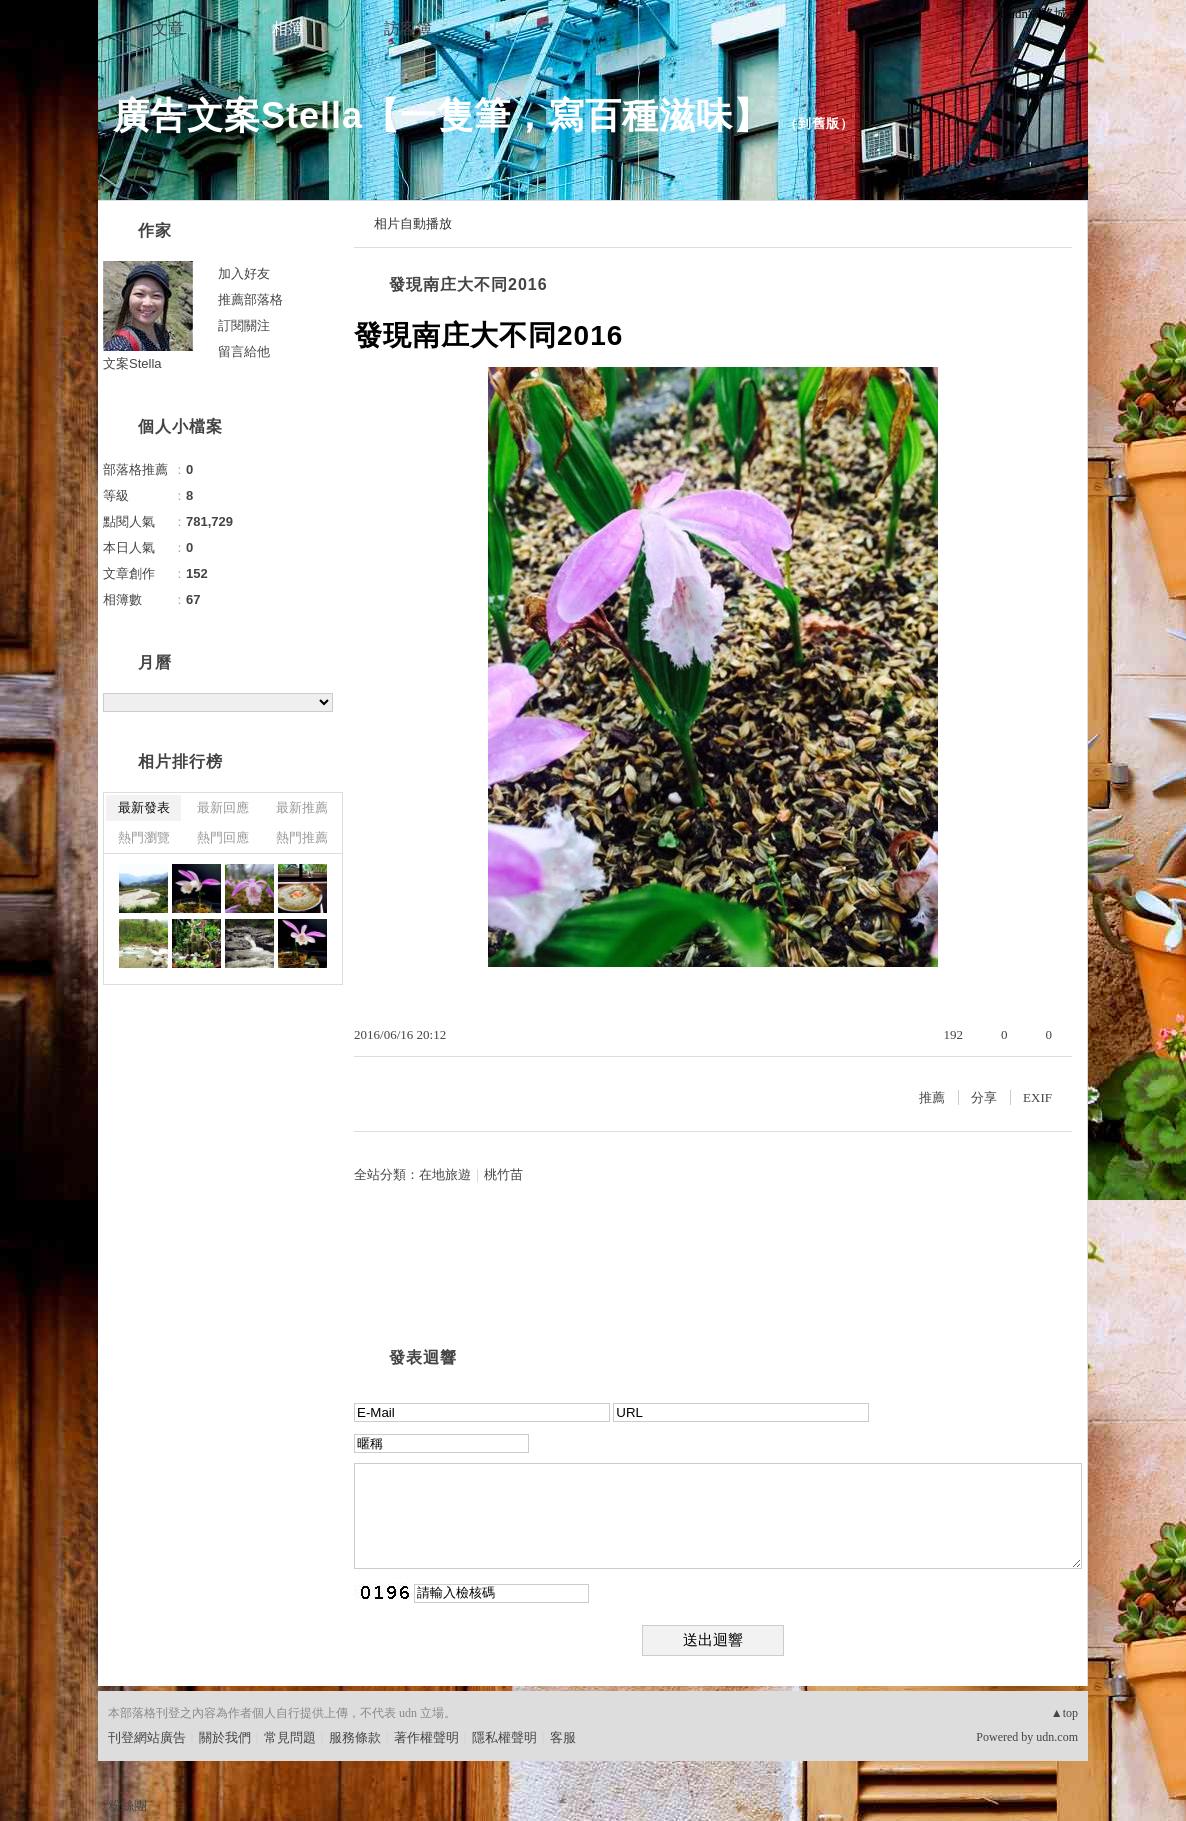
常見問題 (290, 1737)
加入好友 (244, 273)
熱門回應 (223, 837)
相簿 (288, 28)
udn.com (1057, 1737)
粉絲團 (127, 1805)
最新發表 (144, 807)
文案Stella (132, 363)
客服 (563, 1737)
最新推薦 (302, 807)
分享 (984, 1097)
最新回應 (223, 807)
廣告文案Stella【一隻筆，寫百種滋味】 (441, 115)
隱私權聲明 (504, 1737)
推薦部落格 (250, 299)
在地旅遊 (445, 1174)
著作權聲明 (426, 1737)
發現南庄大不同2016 (468, 284)
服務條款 (355, 1737)
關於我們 (225, 1737)
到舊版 (819, 123)
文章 (168, 28)
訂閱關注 (244, 325)
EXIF (1037, 1097)
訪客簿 (408, 28)
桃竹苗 (503, 1174)
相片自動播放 (413, 223)
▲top (1064, 1713)
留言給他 (244, 351)
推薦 (932, 1097)
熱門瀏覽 (144, 837)
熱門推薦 (302, 837)
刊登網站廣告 (147, 1737)
